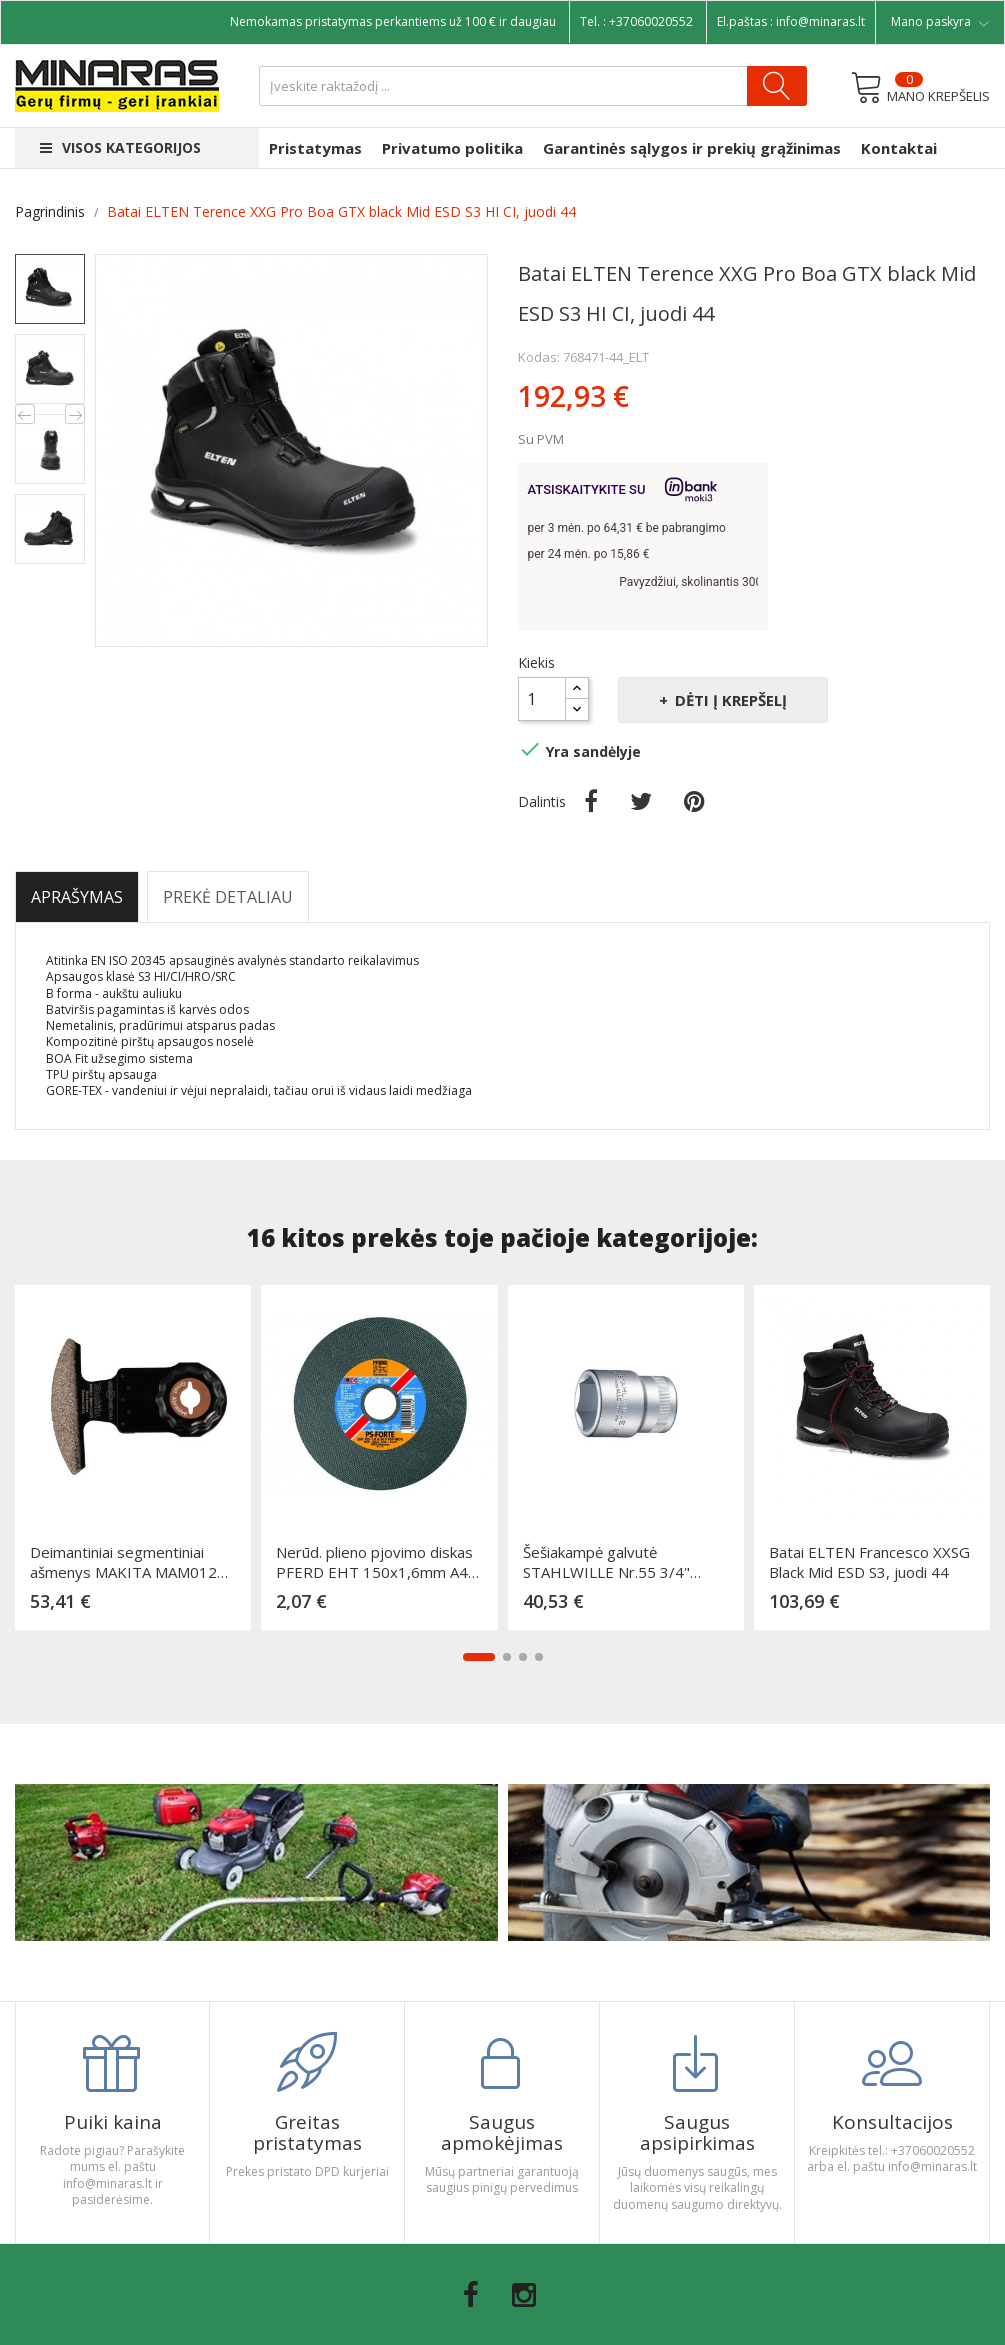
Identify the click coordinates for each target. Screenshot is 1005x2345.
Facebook (471, 2295)
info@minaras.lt (820, 21)
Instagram (524, 2295)
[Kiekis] (542, 699)
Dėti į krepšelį (729, 700)
